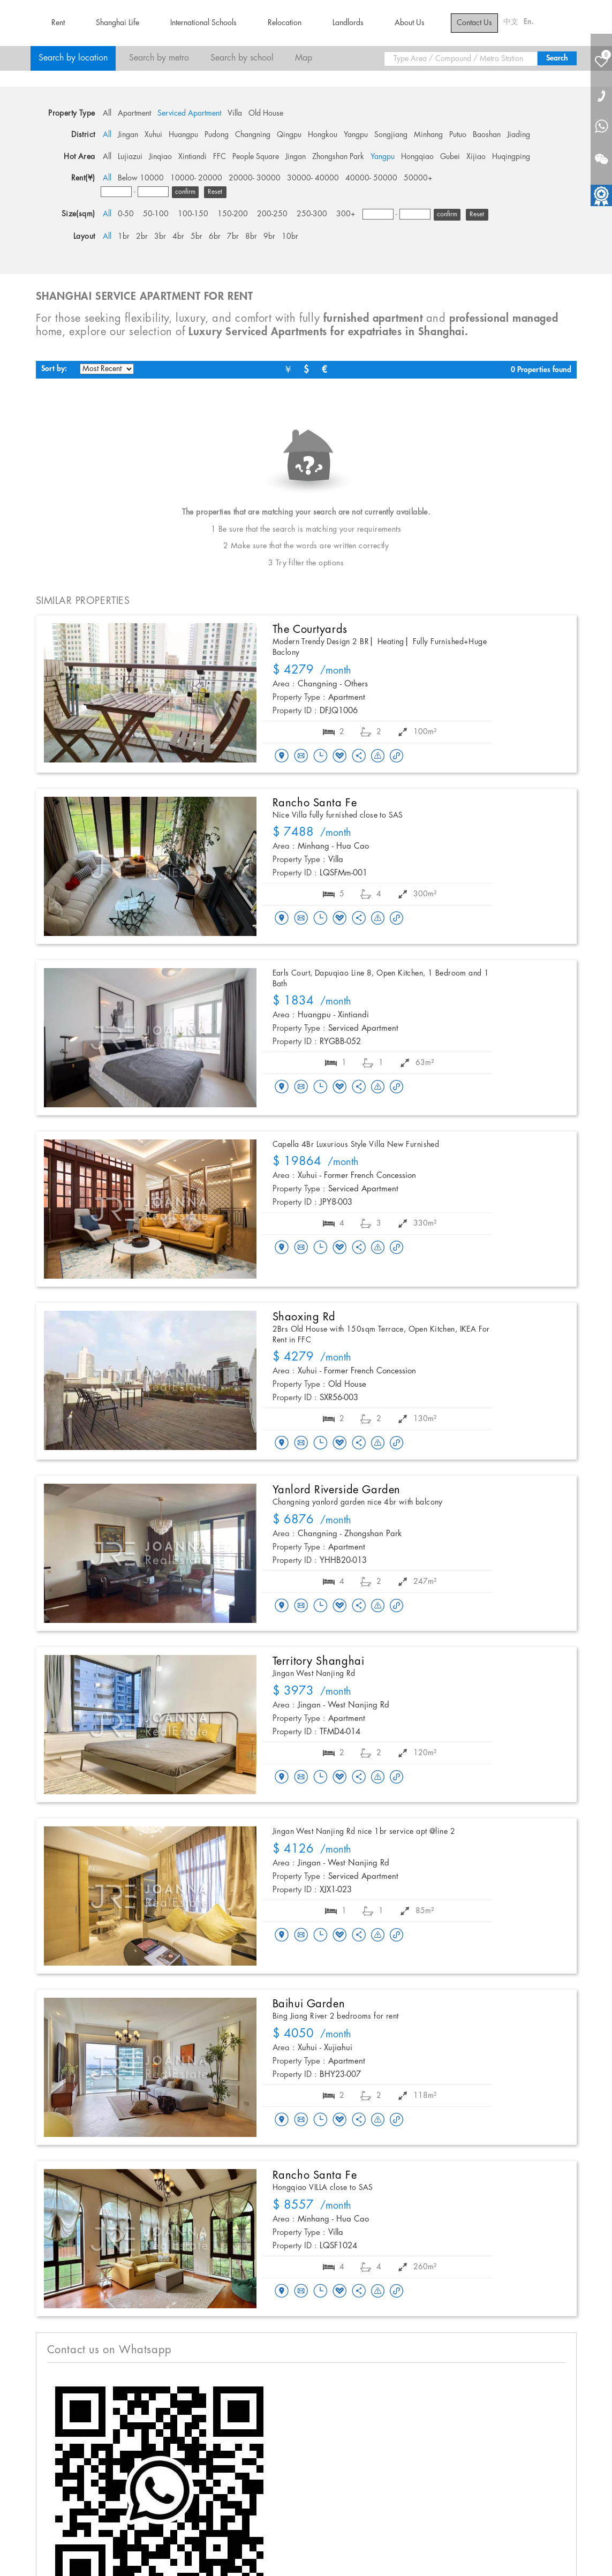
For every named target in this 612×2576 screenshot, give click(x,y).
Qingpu (289, 135)
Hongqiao (417, 157)
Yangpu (356, 135)
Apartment (134, 113)
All (107, 113)
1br (124, 236)
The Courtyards (310, 630)
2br (142, 236)
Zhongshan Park (338, 157)
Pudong (217, 135)
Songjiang (390, 135)
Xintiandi (192, 157)
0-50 (126, 214)
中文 (510, 22)
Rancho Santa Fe (315, 803)
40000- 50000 (371, 178)
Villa (235, 113)
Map (303, 58)
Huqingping (511, 157)
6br (215, 236)
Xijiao (476, 157)
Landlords (348, 23)
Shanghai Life (117, 23)
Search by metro (159, 58)
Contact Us (474, 23)
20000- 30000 (255, 178)
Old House (265, 113)
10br (290, 236)
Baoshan (487, 135)
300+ (346, 214)
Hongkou (322, 135)
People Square (255, 157)
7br (233, 236)
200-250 (272, 214)
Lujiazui (130, 157)
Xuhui (153, 135)
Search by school (242, 58)
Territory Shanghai (319, 1661)
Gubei (450, 157)
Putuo (457, 135)
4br (178, 236)
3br (160, 236)
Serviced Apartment (189, 113)
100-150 (193, 214)
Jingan (128, 135)
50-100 (156, 214)
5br (196, 236)
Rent (58, 23)
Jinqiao (160, 157)
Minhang (428, 135)
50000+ (418, 178)
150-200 (232, 214)
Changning (252, 135)
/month (312, 671)
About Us (410, 23)
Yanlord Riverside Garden (337, 1490)
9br (269, 236)
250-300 (312, 214)
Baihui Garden (309, 2004)
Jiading (518, 135)
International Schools (203, 23)
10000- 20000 (196, 178)
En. (529, 22)
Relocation (284, 23)
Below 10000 (141, 178)
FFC (219, 157)
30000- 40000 (313, 178)
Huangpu (183, 135)
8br (251, 236)
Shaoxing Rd (304, 1317)
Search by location (73, 58)
